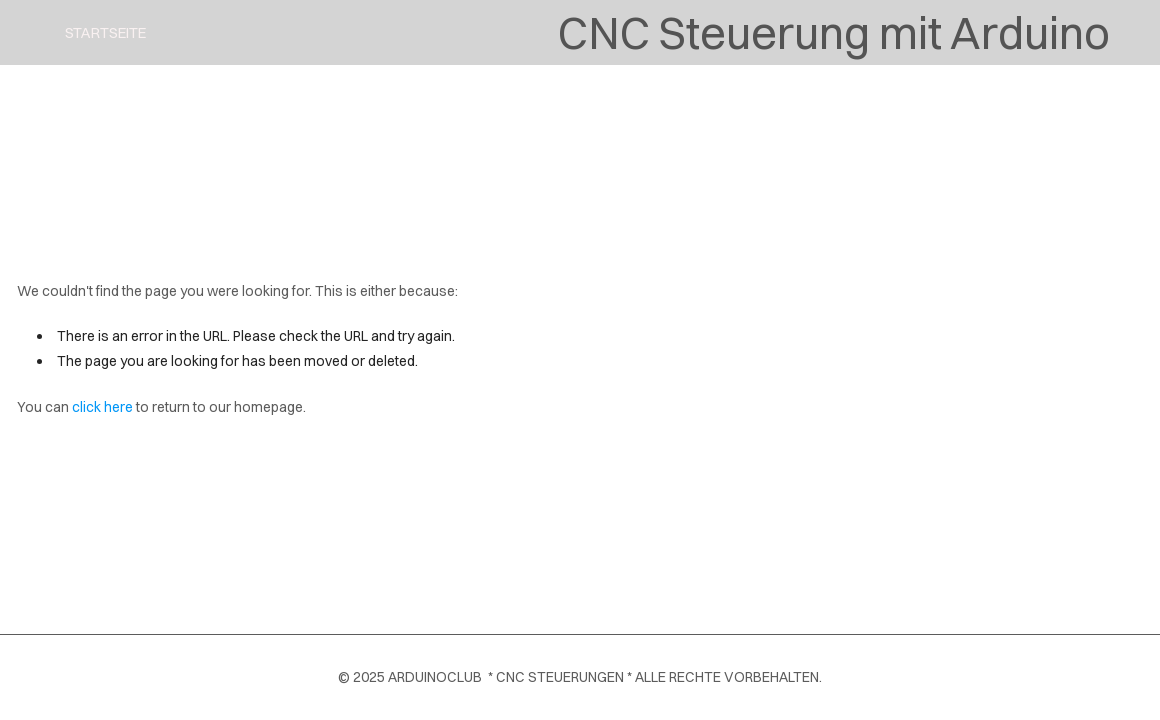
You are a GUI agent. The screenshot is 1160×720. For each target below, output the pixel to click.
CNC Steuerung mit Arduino (834, 32)
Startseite (105, 32)
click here (102, 407)
